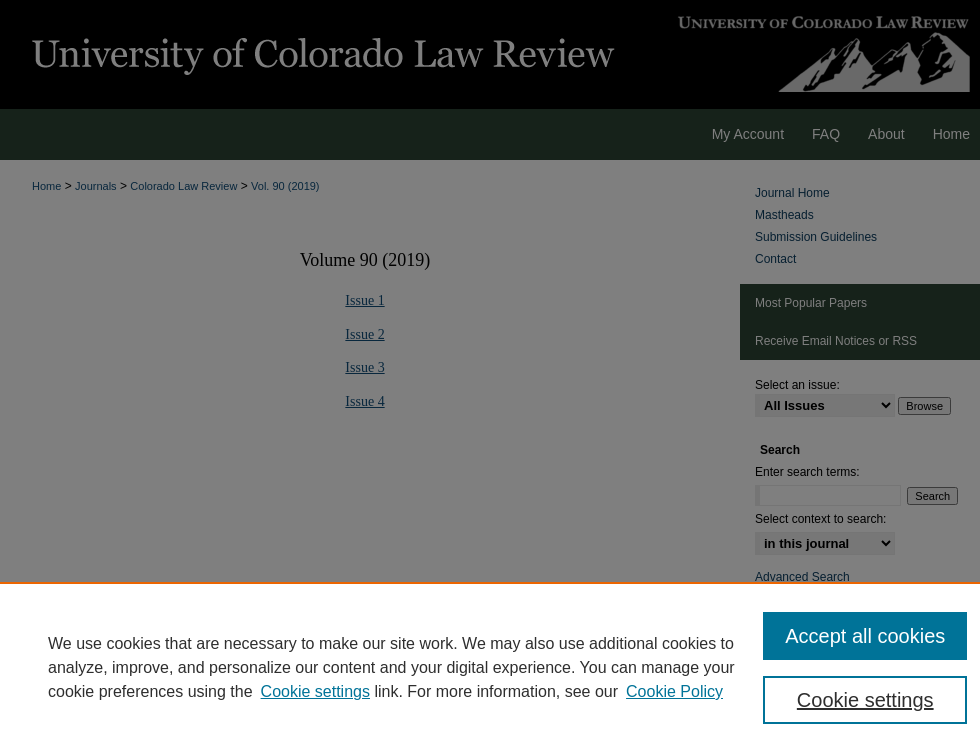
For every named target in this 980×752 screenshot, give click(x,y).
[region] (490, 667)
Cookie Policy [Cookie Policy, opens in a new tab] (674, 691)
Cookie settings (315, 691)
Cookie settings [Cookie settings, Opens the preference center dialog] (865, 700)
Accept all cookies (865, 636)
